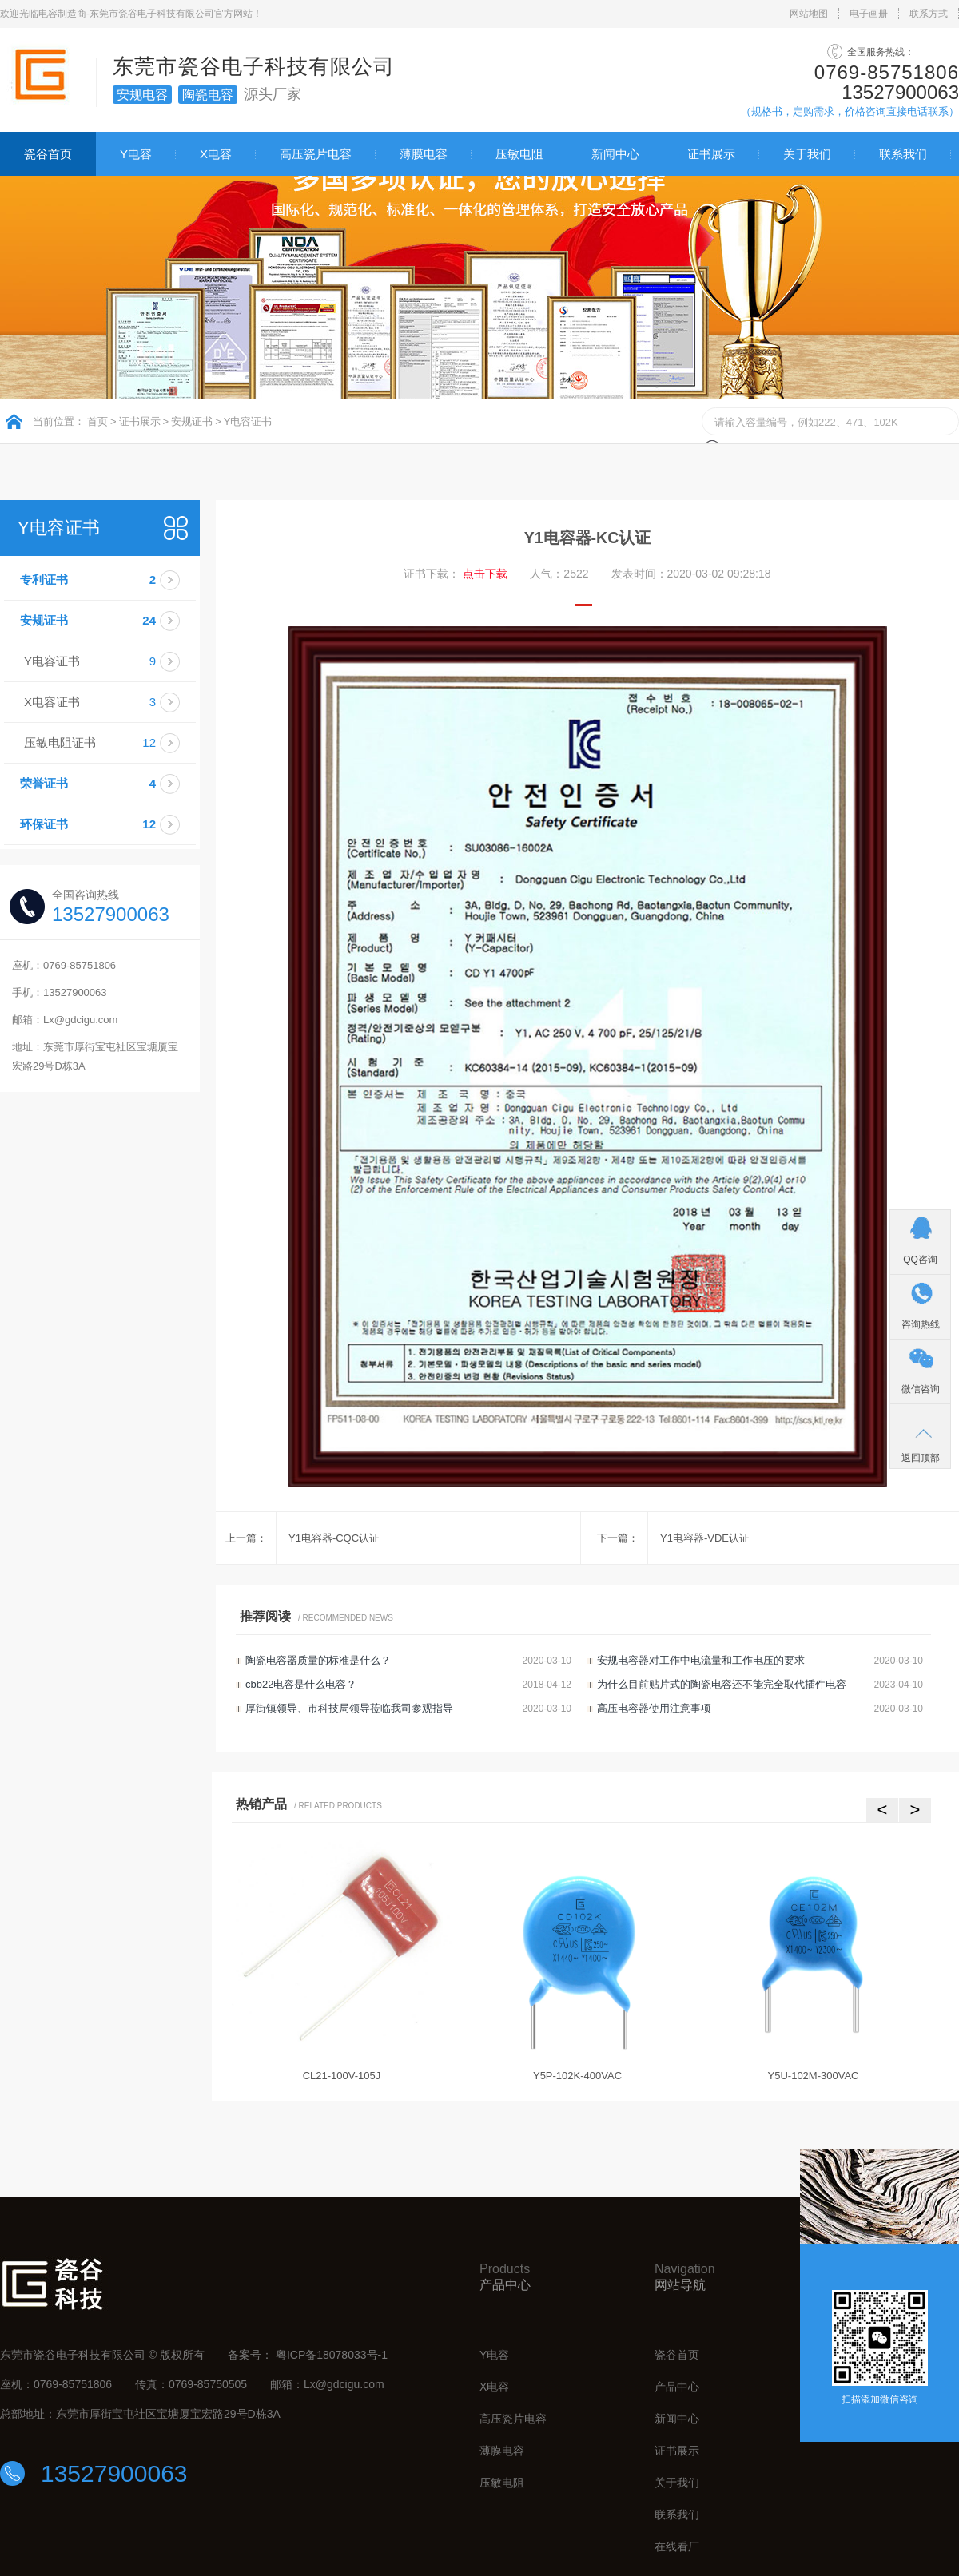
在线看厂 (677, 2546)
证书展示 (711, 154)
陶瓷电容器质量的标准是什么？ (318, 1660)
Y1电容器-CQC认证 (334, 1538)
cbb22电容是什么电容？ (300, 1684)
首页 (97, 421)
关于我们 (807, 154)
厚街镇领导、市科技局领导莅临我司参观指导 (349, 1708)
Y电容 (136, 154)
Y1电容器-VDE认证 (705, 1538)
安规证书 (192, 421)
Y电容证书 (248, 421)
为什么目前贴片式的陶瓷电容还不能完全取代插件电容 (721, 1684)
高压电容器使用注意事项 (654, 1708)
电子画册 (869, 13)
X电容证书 (110, 702)
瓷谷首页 (48, 154)
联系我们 (903, 154)
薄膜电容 (424, 154)
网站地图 (809, 13)
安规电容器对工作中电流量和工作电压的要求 (701, 1660)
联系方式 (928, 13)
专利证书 (108, 580)
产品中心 (677, 2386)
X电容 (216, 154)
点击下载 (485, 573)
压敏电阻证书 (110, 743)
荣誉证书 (108, 784)
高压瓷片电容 (316, 154)
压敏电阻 (519, 154)
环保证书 (108, 824)
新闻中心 (615, 154)
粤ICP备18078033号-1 (332, 2354)
